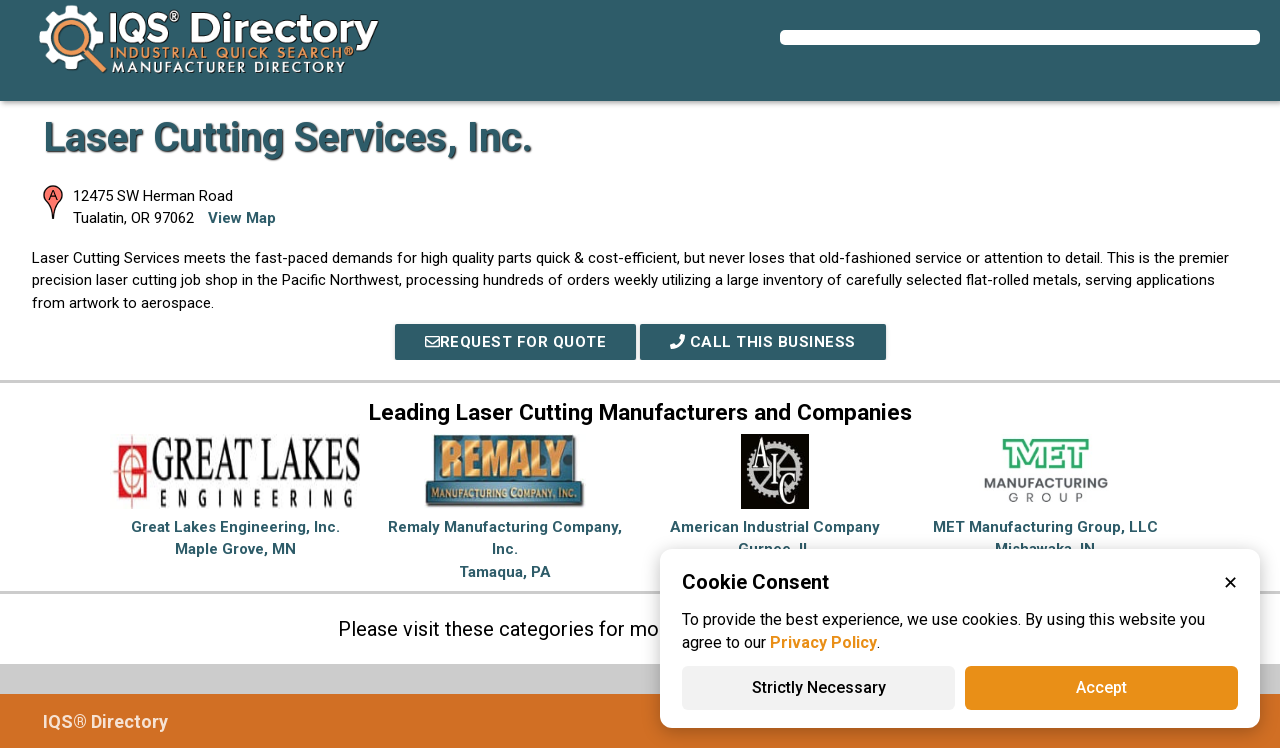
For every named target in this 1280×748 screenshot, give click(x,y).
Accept (1101, 687)
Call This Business (763, 342)
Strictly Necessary (819, 687)
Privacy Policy (823, 642)
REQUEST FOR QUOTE (516, 342)
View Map (242, 218)
